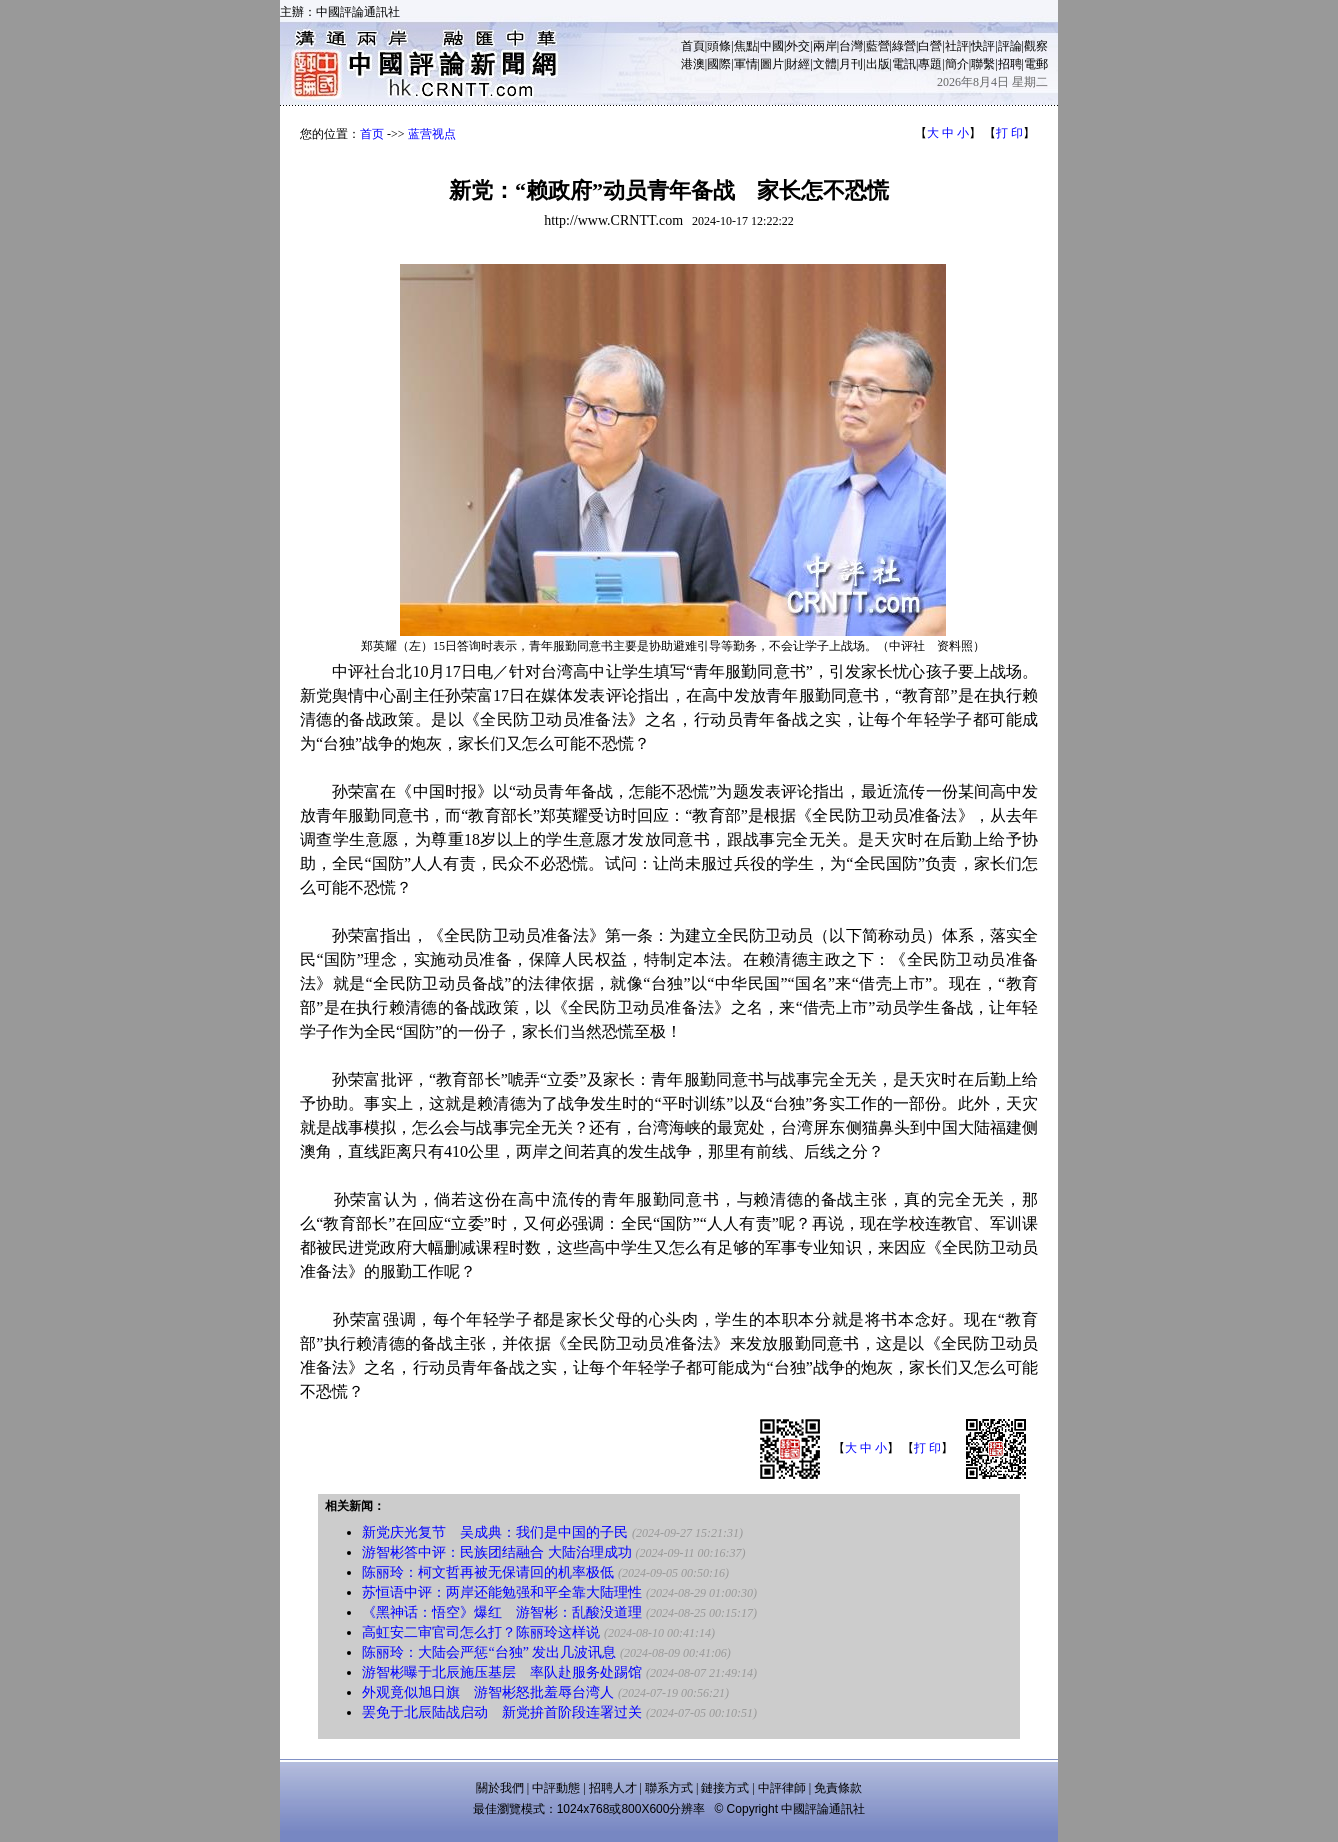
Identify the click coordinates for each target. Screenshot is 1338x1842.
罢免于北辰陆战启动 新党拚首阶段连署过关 (502, 1712)
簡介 (957, 64)
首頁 (693, 46)
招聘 (1010, 64)
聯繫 (983, 64)
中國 (772, 46)
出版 (878, 64)
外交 (798, 46)
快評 (983, 46)
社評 (957, 46)
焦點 (746, 46)
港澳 (693, 64)
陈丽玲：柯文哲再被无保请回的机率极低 (488, 1572)
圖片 (772, 64)
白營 (930, 46)
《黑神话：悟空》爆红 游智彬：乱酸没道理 (502, 1612)
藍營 (878, 46)
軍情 (746, 64)
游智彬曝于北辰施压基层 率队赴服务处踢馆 (502, 1672)
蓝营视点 (432, 134)
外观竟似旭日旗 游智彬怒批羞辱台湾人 (488, 1692)
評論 (1010, 46)
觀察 (1036, 46)
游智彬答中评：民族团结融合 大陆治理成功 (497, 1552)
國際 (719, 64)
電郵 (1036, 64)
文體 (825, 64)
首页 (372, 134)
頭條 (719, 46)
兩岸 (825, 46)
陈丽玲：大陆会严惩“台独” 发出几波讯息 (489, 1652)
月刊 (851, 64)
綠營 (904, 46)
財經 (798, 64)
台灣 (851, 46)
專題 (930, 64)
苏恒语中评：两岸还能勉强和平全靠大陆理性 (502, 1592)
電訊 (904, 64)
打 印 (1009, 133)
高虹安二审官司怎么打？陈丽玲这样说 (481, 1632)
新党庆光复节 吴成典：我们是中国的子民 (495, 1532)
